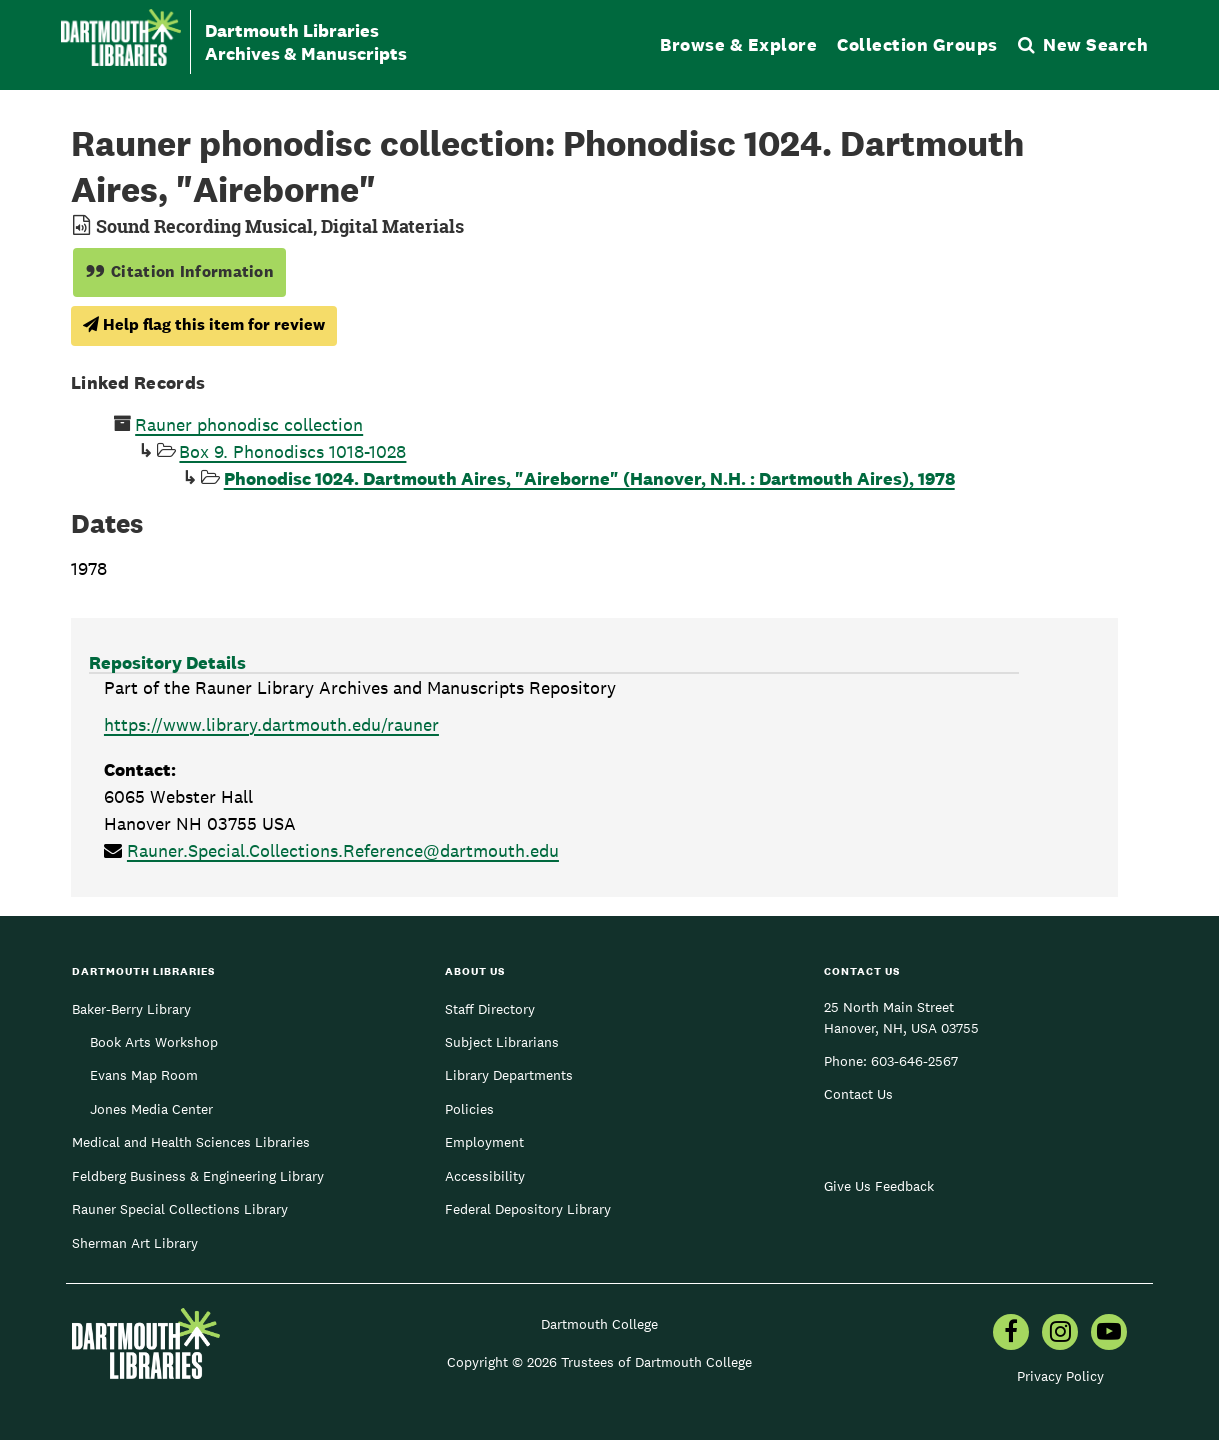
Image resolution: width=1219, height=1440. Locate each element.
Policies (469, 1109)
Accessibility (485, 1176)
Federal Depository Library (528, 1209)
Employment (484, 1142)
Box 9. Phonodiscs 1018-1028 (292, 451)
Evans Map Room (144, 1075)
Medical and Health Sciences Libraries (191, 1142)
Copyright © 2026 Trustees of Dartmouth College (599, 1362)
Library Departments (509, 1075)
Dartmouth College (599, 1324)
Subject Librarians (502, 1042)
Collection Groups (917, 44)
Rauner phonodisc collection (249, 424)
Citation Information (179, 271)
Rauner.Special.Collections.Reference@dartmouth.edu (343, 850)
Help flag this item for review (204, 324)
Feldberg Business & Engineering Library (198, 1176)
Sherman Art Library (135, 1243)
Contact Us (858, 1094)
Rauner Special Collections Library (180, 1209)
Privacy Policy (1060, 1376)
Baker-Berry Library (131, 1009)
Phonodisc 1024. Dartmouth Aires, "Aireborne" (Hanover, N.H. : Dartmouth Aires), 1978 (589, 478)
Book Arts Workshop (154, 1042)
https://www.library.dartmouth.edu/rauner (271, 724)
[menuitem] (1011, 1334)
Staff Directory (490, 1009)
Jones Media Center (151, 1109)
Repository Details (167, 662)
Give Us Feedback (879, 1186)
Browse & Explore (738, 44)
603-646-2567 (914, 1061)
